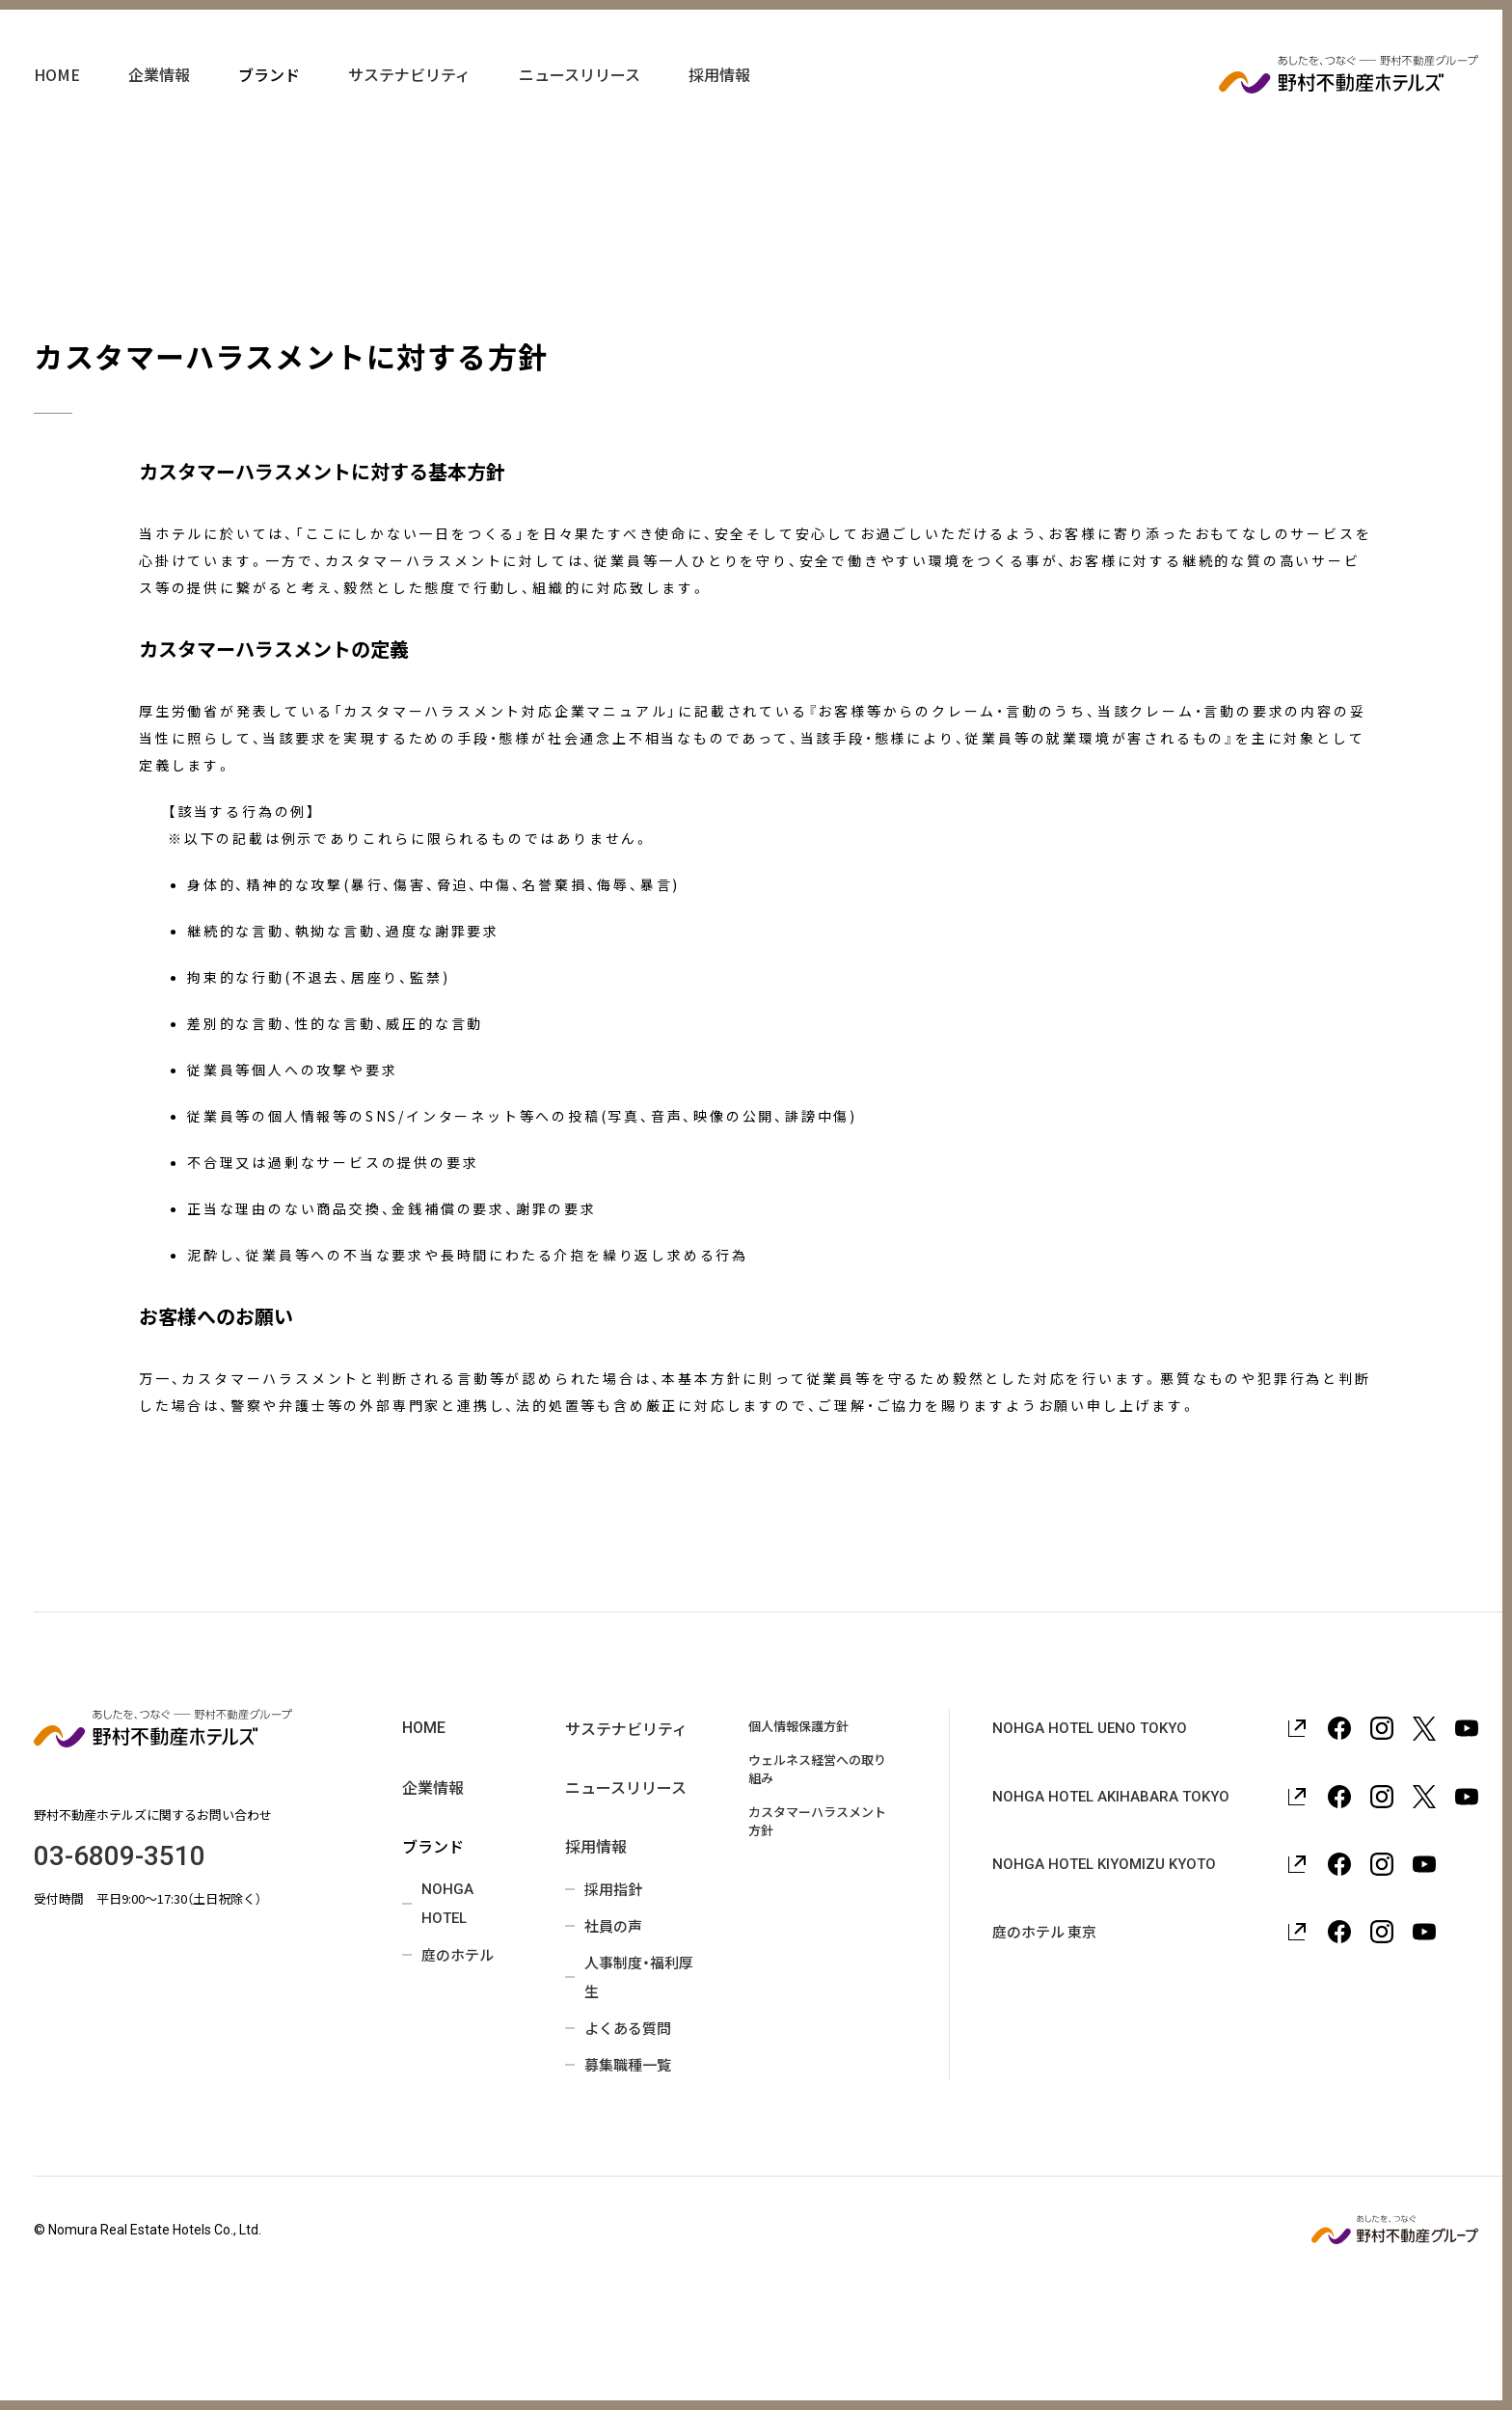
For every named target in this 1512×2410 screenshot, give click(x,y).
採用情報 (719, 96)
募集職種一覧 (627, 2064)
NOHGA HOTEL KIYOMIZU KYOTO (1104, 1864)
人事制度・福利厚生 (638, 1976)
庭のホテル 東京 (1044, 1931)
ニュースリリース (579, 96)
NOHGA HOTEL (447, 1904)
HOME (57, 96)
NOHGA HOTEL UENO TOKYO (1089, 1728)
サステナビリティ (409, 96)
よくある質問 (627, 2027)
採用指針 (613, 1889)
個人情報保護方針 (798, 1726)
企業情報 (159, 96)
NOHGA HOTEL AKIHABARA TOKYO (1110, 1796)
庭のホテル (457, 1954)
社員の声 (613, 1925)
